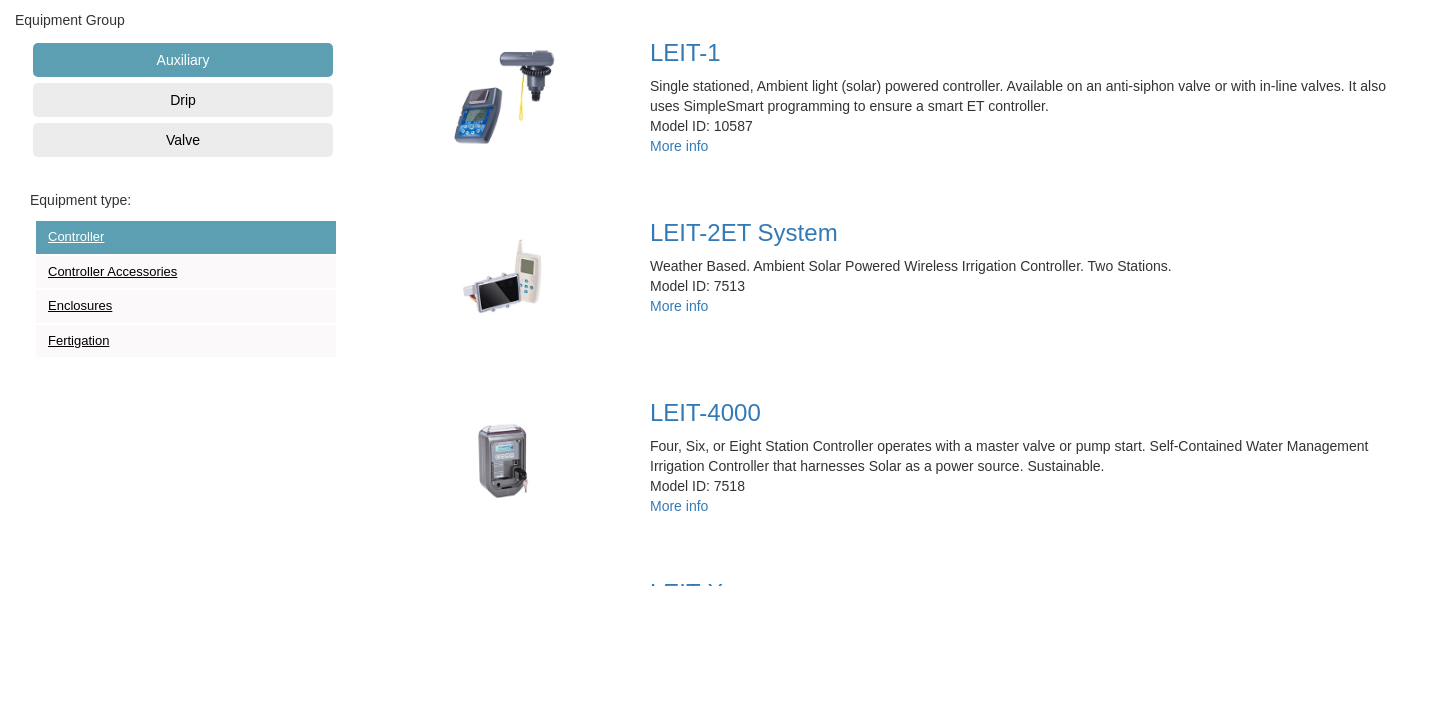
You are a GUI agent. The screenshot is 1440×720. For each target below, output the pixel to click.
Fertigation (78, 340)
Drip (183, 100)
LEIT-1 (685, 52)
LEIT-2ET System (744, 232)
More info (679, 146)
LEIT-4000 (705, 412)
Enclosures (80, 305)
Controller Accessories (112, 271)
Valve (183, 140)
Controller (76, 236)
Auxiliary (183, 60)
